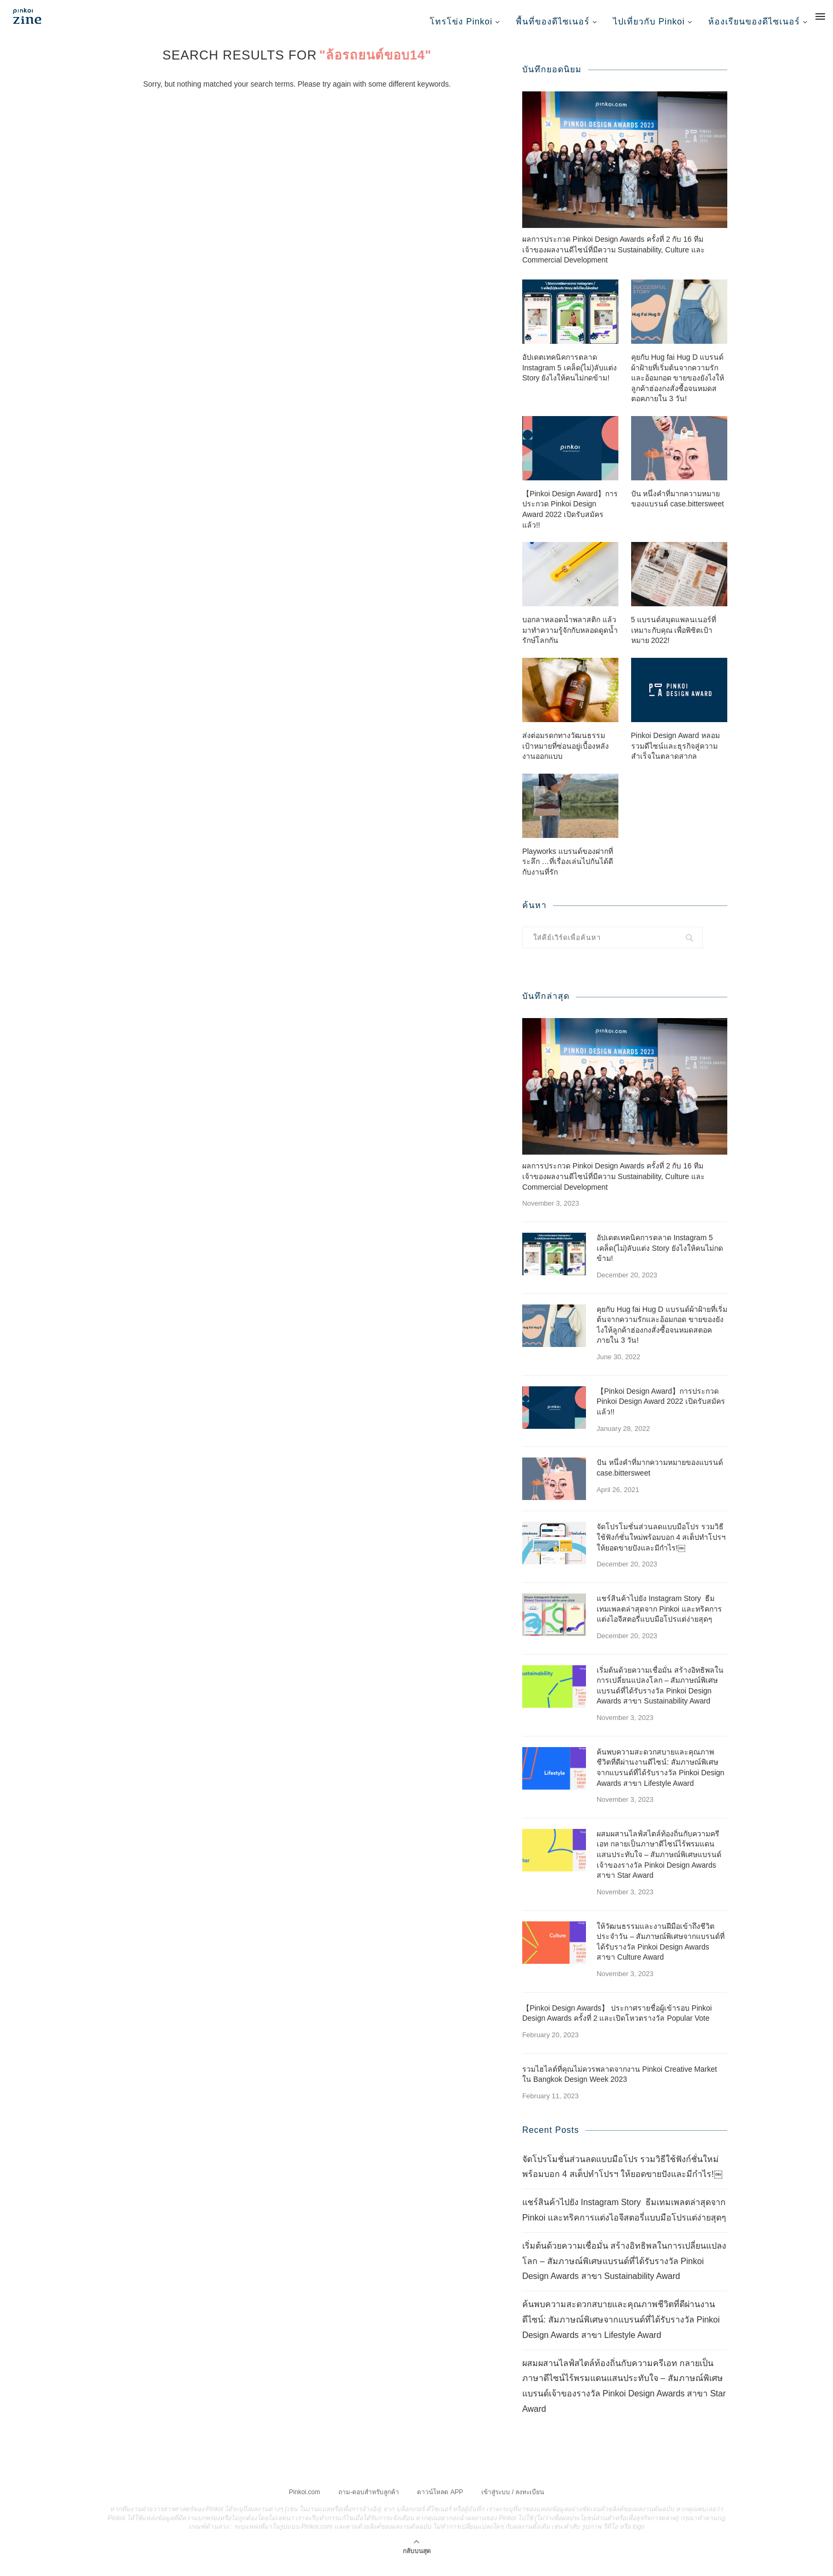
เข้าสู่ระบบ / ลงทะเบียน (512, 2502)
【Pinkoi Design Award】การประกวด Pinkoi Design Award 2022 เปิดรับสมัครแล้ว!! (570, 520)
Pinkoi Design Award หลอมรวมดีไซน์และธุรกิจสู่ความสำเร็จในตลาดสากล (675, 757)
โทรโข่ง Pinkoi (461, 21)
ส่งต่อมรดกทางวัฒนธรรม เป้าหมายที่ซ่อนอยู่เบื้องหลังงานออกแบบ (565, 757)
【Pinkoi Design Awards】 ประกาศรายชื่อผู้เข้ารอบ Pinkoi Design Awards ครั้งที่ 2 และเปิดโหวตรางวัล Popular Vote (617, 2024)
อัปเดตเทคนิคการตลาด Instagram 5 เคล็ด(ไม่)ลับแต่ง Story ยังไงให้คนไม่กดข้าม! (569, 378)
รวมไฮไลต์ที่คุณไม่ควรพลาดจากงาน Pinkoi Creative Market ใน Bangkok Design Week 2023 (619, 2085)
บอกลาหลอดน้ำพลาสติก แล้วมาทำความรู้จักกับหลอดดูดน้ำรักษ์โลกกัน (570, 641)
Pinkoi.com (304, 2502)
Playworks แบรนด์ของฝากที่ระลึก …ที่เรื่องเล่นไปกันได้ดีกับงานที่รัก (567, 872)
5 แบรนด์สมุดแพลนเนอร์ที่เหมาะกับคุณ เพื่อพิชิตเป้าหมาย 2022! (674, 641)
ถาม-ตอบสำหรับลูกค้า (368, 2502)
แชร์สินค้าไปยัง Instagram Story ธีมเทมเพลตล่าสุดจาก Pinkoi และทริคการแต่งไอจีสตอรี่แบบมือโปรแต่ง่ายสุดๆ (659, 1619)
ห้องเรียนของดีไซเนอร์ (754, 21)
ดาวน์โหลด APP (440, 2502)
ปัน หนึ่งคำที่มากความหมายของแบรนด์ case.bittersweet (677, 510)
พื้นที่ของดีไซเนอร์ (553, 21)
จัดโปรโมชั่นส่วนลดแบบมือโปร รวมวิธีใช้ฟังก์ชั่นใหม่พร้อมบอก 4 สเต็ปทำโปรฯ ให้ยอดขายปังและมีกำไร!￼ (661, 1548)
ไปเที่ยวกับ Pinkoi (649, 21)
